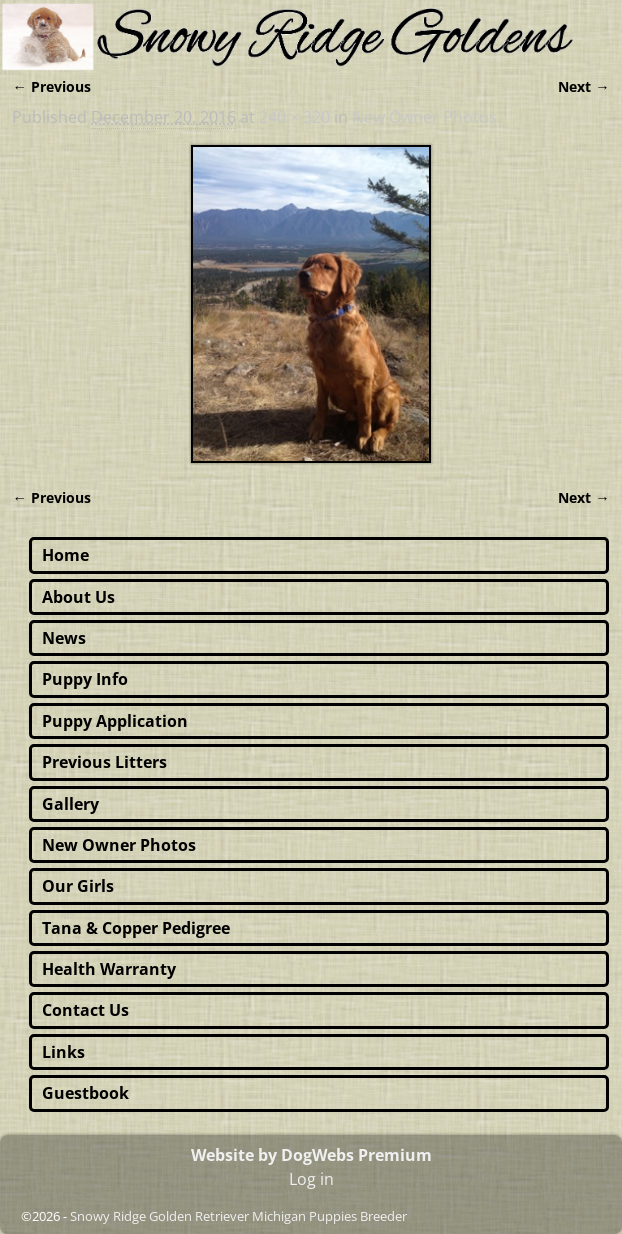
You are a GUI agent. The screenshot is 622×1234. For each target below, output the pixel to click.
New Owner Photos (424, 117)
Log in (311, 1179)
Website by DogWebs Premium (311, 1155)
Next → (583, 86)
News (64, 638)
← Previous (51, 86)
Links (63, 1052)
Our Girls (78, 886)
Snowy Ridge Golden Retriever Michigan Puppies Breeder (238, 1216)
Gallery (70, 804)
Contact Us (85, 1010)
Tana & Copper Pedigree (136, 928)
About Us (78, 597)
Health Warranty (109, 969)
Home (65, 555)
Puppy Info (85, 679)
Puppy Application (115, 721)
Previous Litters (104, 762)
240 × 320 (294, 117)
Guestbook (85, 1093)
